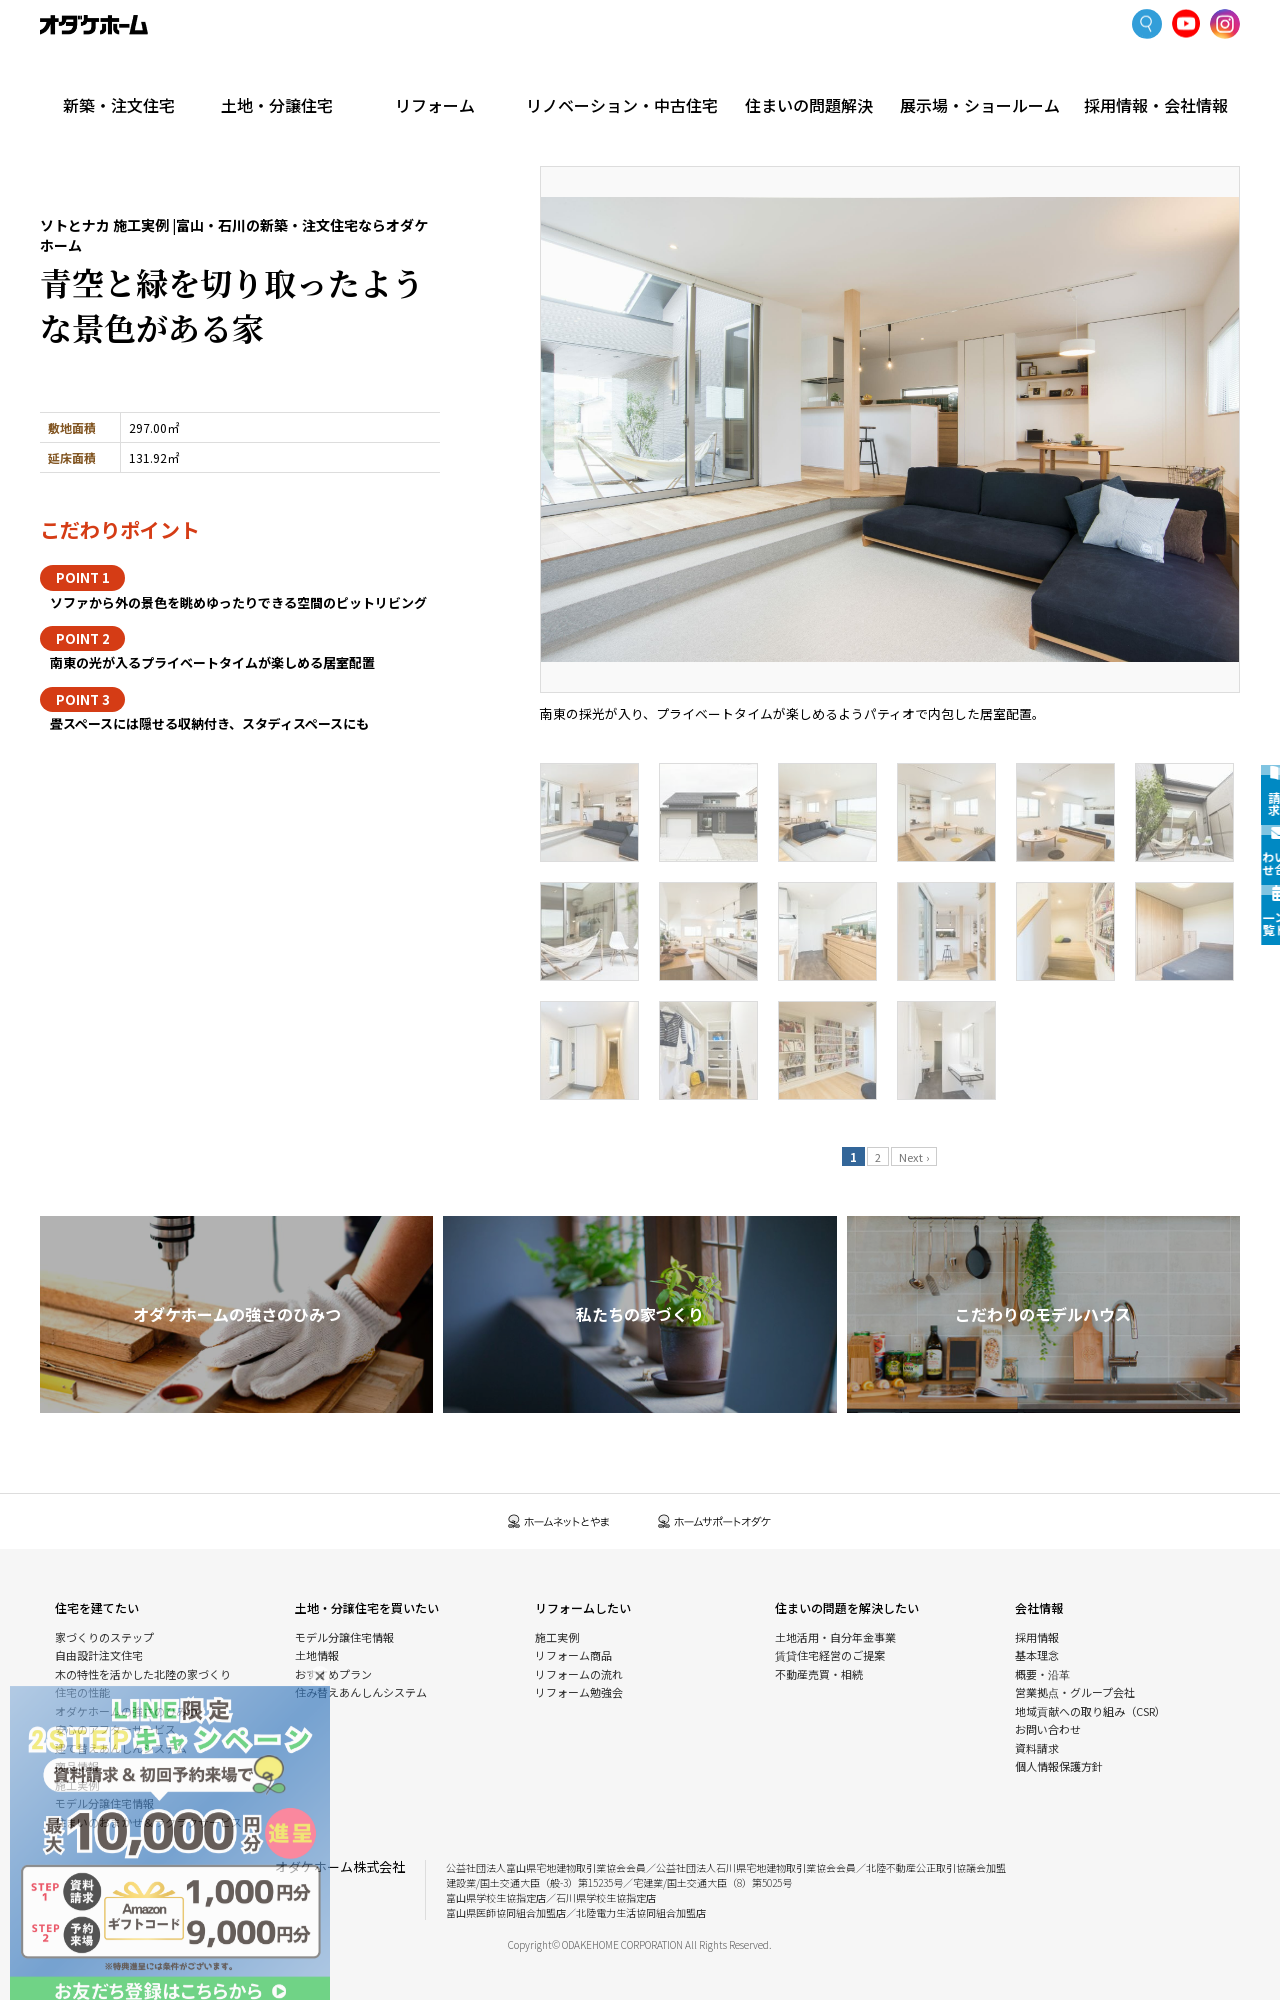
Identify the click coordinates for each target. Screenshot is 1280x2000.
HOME (54, 114)
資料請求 (1037, 1748)
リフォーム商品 (573, 1655)
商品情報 (77, 1766)
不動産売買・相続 (819, 1674)
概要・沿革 (1042, 1674)
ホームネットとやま (559, 1521)
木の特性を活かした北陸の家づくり (143, 1674)
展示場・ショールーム (989, 72)
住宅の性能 (82, 1692)
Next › (914, 1157)
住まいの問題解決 (821, 72)
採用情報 (1037, 1637)
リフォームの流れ (579, 1674)
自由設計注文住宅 (99, 1655)
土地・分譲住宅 (292, 72)
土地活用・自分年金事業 (835, 1637)
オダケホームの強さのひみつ (126, 1711)
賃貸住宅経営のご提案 (830, 1655)
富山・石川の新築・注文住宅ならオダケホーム (94, 25)
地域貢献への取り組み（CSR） (1090, 1711)
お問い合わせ (1048, 1729)
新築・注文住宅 (124, 72)
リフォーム (460, 72)
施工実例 (181, 114)
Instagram (1225, 25)
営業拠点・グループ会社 (1075, 1692)
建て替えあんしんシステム (121, 1748)
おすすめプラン (333, 1674)
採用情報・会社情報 (1156, 72)
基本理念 (1037, 1655)
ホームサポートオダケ (715, 1521)
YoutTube (1186, 24)
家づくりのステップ (104, 1637)
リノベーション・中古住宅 (640, 72)
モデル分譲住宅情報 (104, 1803)
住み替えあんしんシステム (361, 1692)
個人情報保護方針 (1059, 1766)
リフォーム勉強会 (579, 1692)
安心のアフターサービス (115, 1729)
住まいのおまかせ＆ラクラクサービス (148, 1822)
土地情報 (317, 1655)
